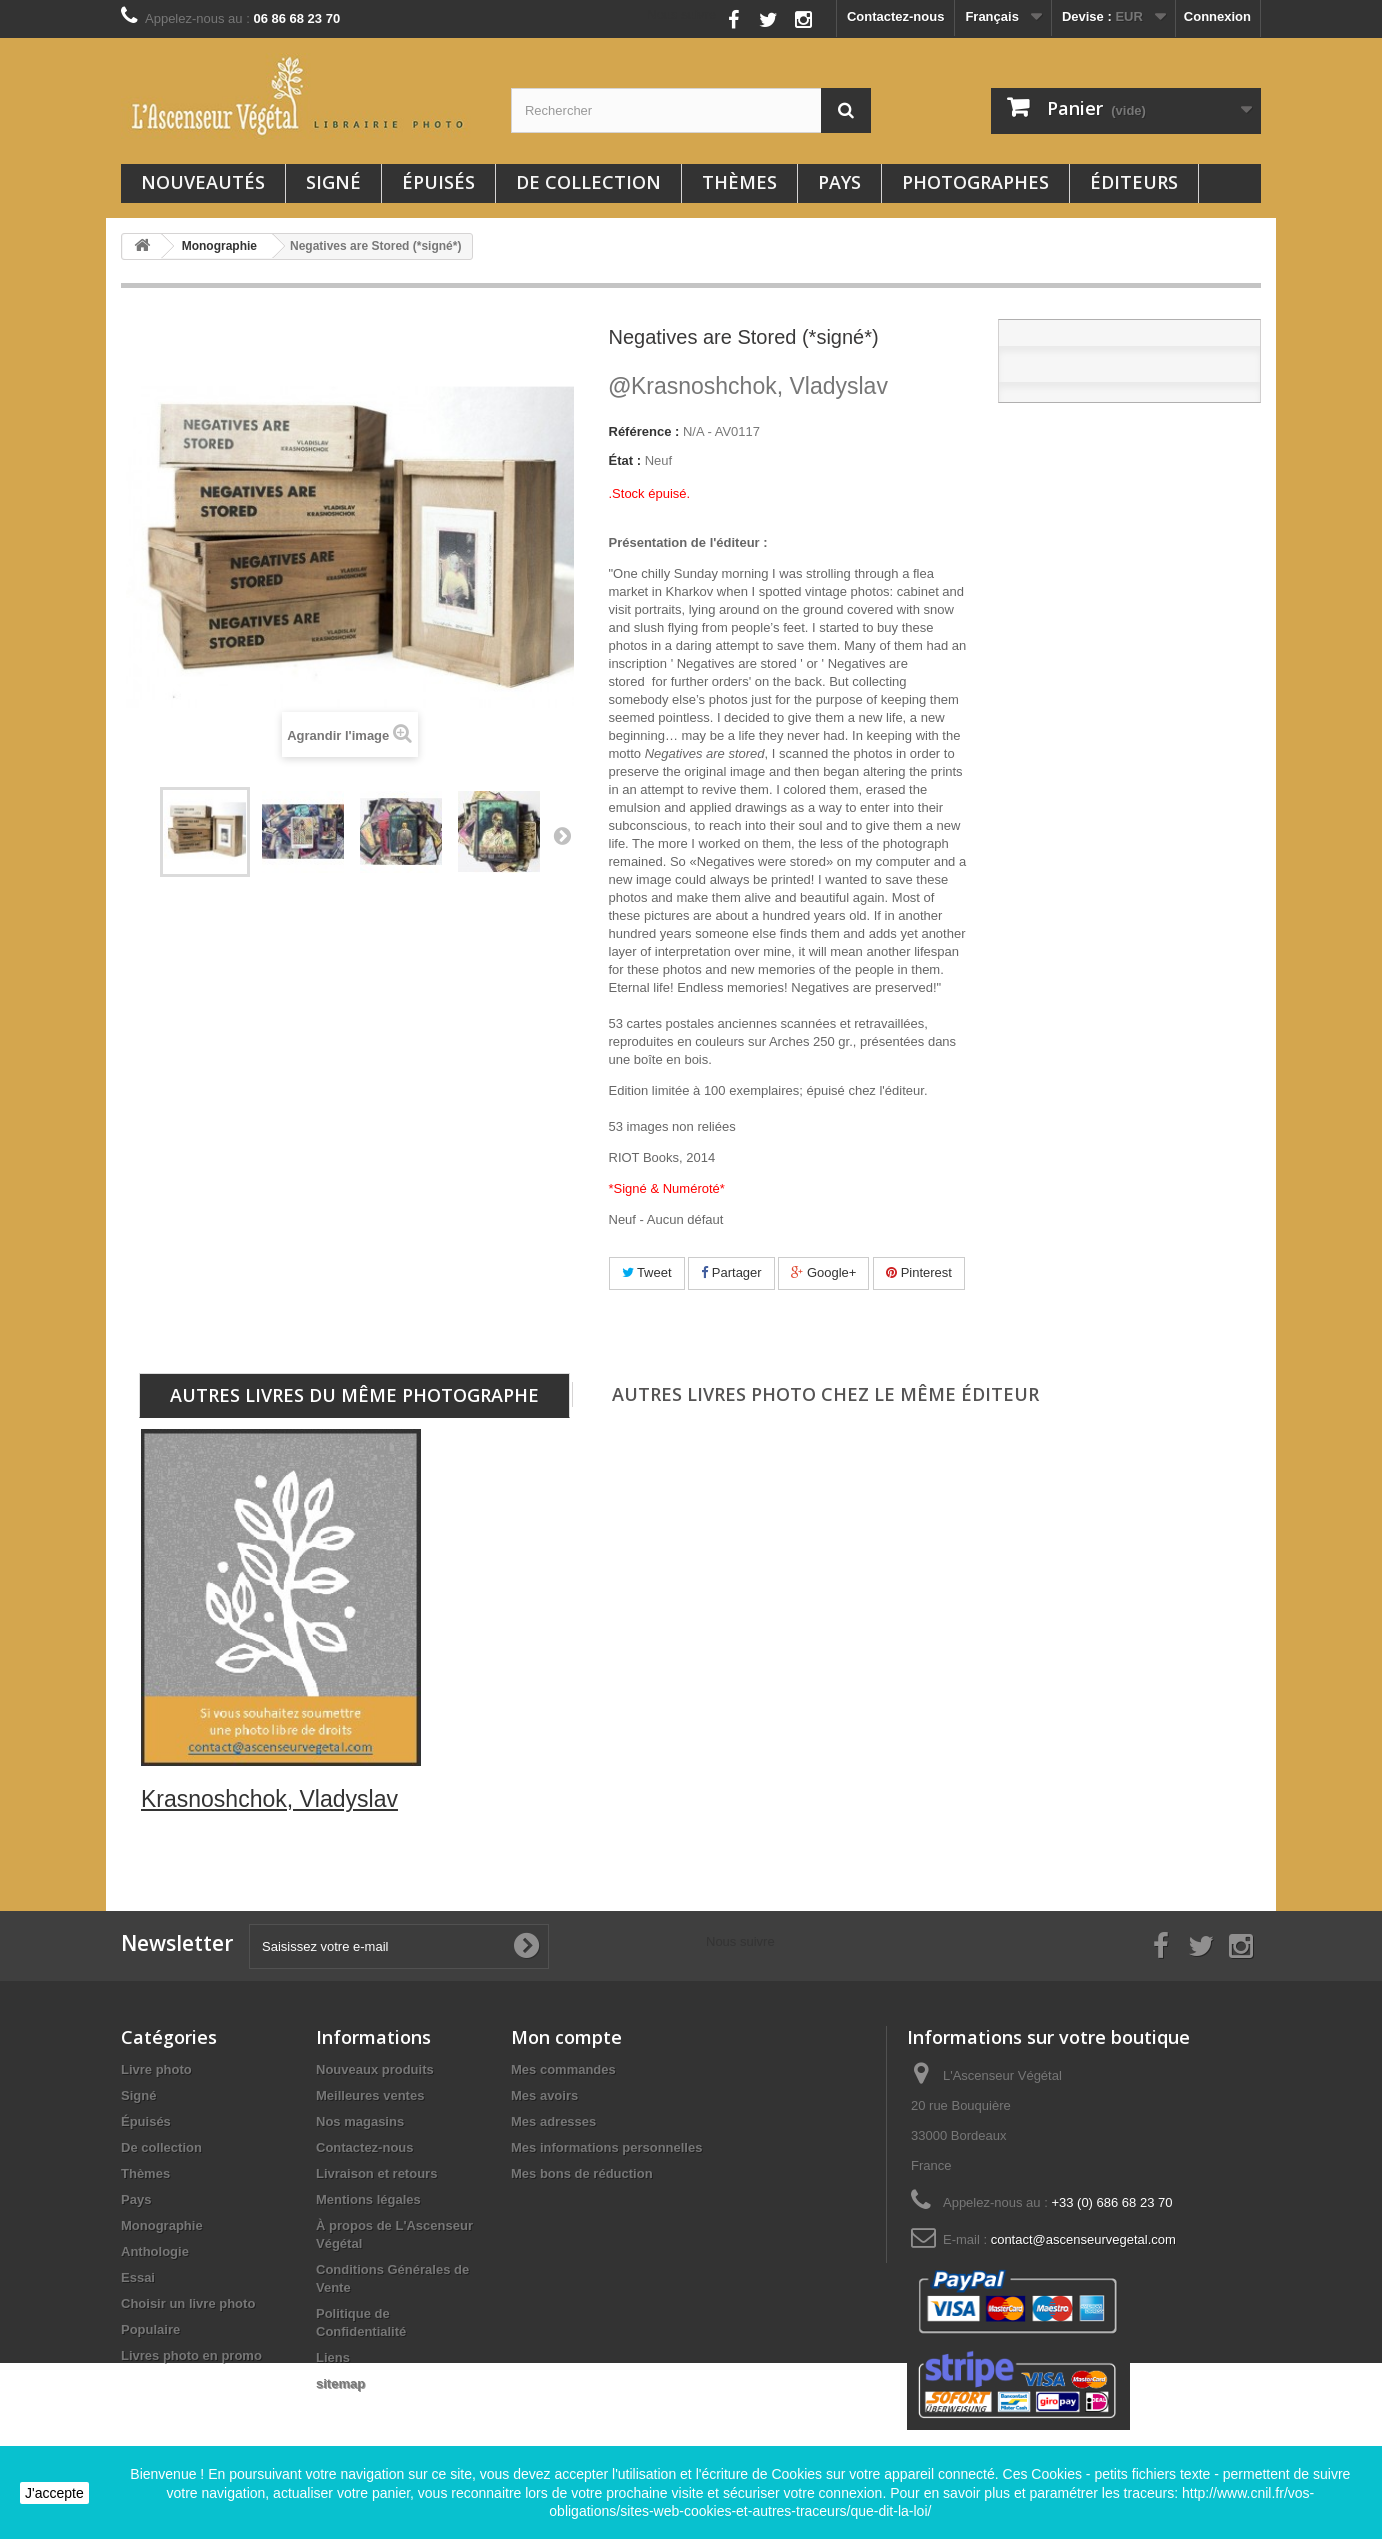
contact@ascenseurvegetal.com (1083, 2239)
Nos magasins (360, 2121)
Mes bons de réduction (582, 2173)
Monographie (162, 2225)
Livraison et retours (376, 2173)
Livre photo (156, 2069)
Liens (333, 2357)
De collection (588, 182)
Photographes (975, 182)
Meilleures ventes (370, 2095)
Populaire (150, 2329)
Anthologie (155, 2251)
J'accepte (54, 2493)
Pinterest (919, 1272)
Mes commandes (563, 2069)
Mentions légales (368, 2199)
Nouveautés (203, 182)
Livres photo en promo (191, 2355)
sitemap (340, 2383)
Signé (333, 182)
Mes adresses (553, 2121)
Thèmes (739, 182)
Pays (839, 182)
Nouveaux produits (375, 2069)
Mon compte (566, 2037)
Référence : (644, 431)
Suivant (562, 835)
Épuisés (438, 182)
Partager (731, 1272)
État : (625, 460)
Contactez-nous (896, 16)
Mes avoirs (544, 2095)
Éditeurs (1134, 182)
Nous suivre (681, 14)
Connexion (1217, 16)
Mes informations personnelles (606, 2147)
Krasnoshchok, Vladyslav (748, 386)
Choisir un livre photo (188, 2303)
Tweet (647, 1272)
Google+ (823, 1272)
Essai (138, 2277)
